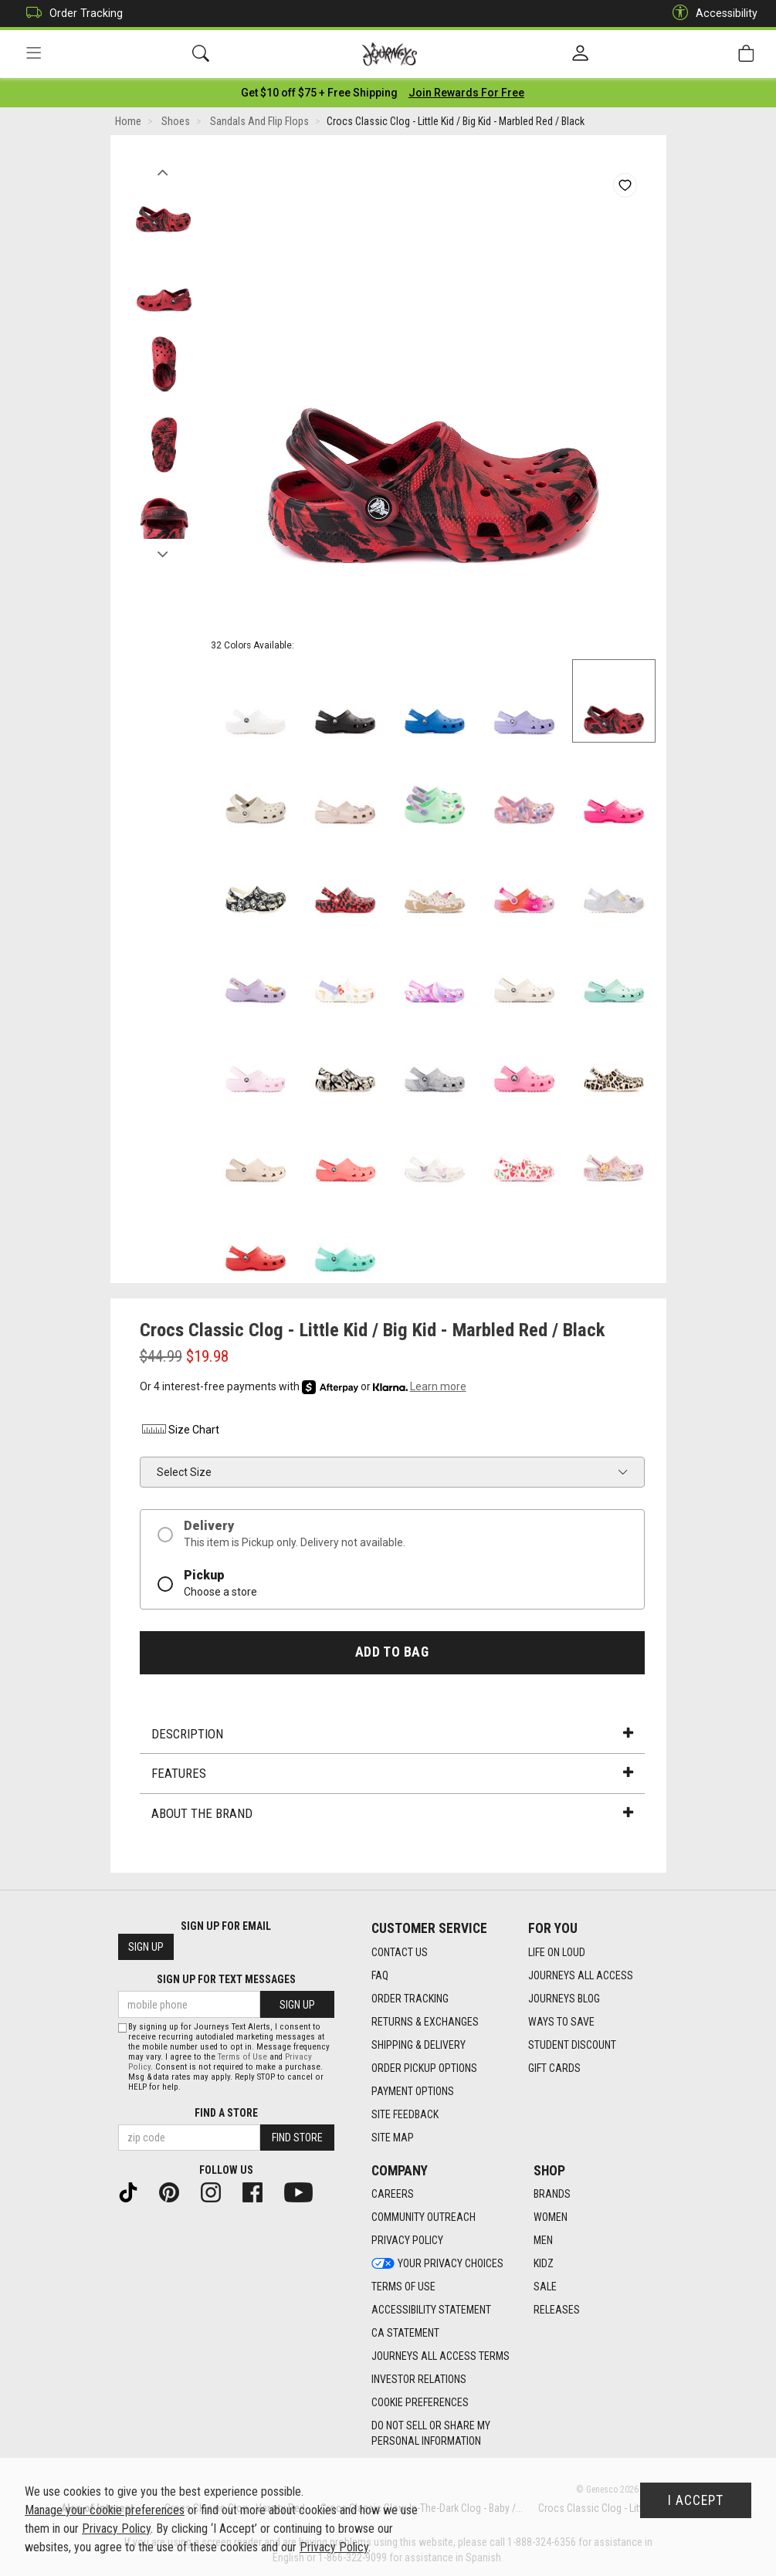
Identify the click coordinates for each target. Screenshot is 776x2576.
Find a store (226, 2113)
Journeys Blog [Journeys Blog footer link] (564, 1998)
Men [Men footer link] (543, 2241)
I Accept (695, 2500)
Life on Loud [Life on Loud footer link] (556, 1952)
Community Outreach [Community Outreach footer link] (423, 2218)
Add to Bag (392, 1652)
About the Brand (392, 1813)
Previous (163, 168)
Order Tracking (71, 13)
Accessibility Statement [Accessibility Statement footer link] (431, 2310)
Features (392, 1774)
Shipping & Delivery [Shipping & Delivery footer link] (418, 2045)
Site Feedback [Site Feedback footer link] (405, 2114)
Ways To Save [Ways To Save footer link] (561, 2022)
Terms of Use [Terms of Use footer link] (403, 2287)
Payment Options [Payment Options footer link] (412, 2091)
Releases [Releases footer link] (557, 2310)
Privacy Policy (116, 2528)
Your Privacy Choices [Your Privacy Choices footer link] (437, 2264)
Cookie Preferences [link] (420, 2403)
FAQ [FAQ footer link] (379, 1975)
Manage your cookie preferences (105, 2510)
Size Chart (179, 1430)
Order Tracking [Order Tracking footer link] (410, 1998)
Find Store (297, 2137)
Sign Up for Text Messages (226, 1980)
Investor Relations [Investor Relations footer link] (418, 2380)
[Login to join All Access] (319, 92)
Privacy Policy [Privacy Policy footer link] (407, 2241)
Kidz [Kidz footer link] (544, 2264)
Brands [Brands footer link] (552, 2194)
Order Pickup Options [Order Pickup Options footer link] (424, 2068)
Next (163, 550)
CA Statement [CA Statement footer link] (405, 2333)
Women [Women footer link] (551, 2218)
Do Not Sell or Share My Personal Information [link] (430, 2434)
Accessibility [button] (711, 13)
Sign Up (146, 1947)
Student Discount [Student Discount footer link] (572, 2045)
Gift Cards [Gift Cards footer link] (554, 2068)
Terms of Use (242, 2057)
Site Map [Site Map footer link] (392, 2137)
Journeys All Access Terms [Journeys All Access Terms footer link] (440, 2357)
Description (392, 1734)
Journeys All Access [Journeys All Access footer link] (580, 1975)
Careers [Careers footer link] (392, 2194)
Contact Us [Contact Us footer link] (399, 1952)
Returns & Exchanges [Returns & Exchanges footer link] (425, 2022)
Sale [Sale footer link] (545, 2287)
